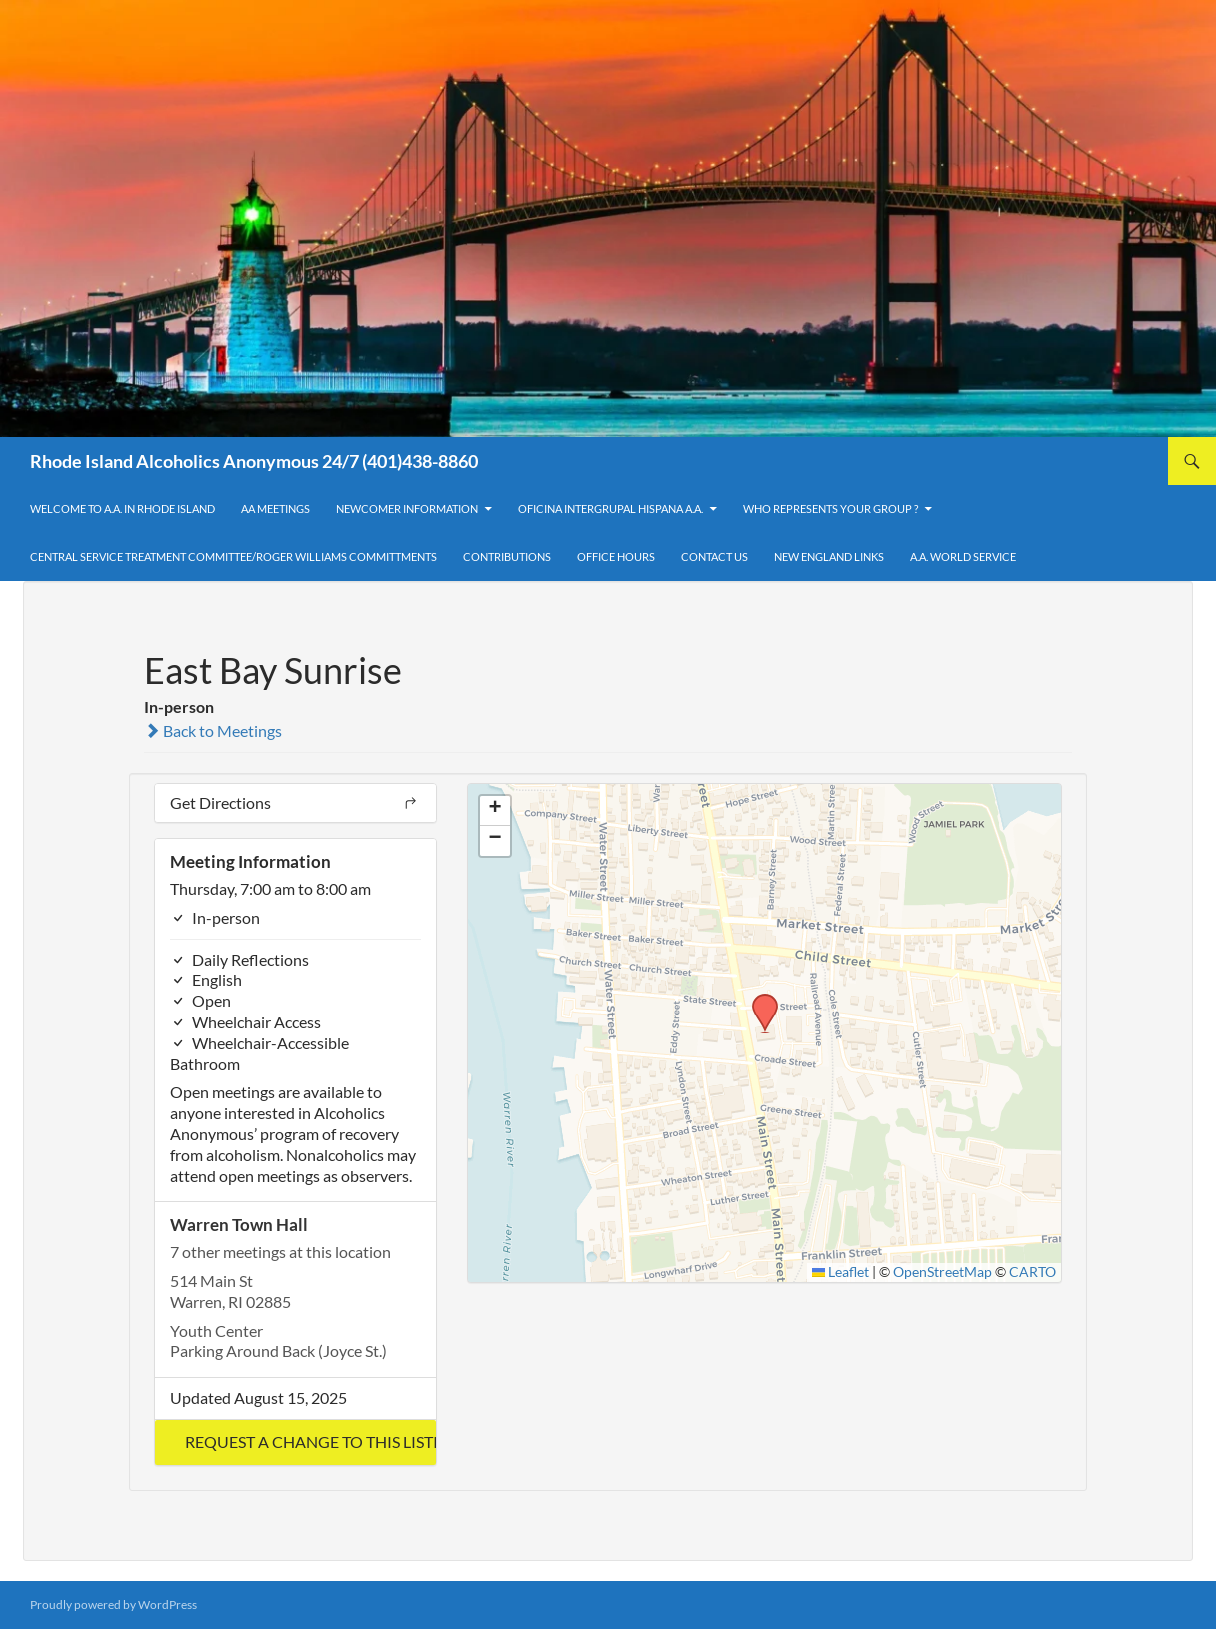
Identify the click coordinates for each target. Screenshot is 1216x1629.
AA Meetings (275, 508)
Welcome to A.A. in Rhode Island (122, 508)
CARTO (1032, 1272)
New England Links (829, 556)
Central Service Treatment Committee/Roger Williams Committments (233, 556)
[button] (295, 1442)
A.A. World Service (963, 556)
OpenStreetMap (942, 1272)
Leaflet (841, 1272)
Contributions (507, 556)
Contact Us (714, 556)
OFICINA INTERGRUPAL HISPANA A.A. (610, 508)
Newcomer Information (407, 508)
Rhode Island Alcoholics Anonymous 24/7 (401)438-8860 (254, 461)
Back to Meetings (213, 730)
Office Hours (616, 556)
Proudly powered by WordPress (113, 1604)
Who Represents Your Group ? (830, 508)
